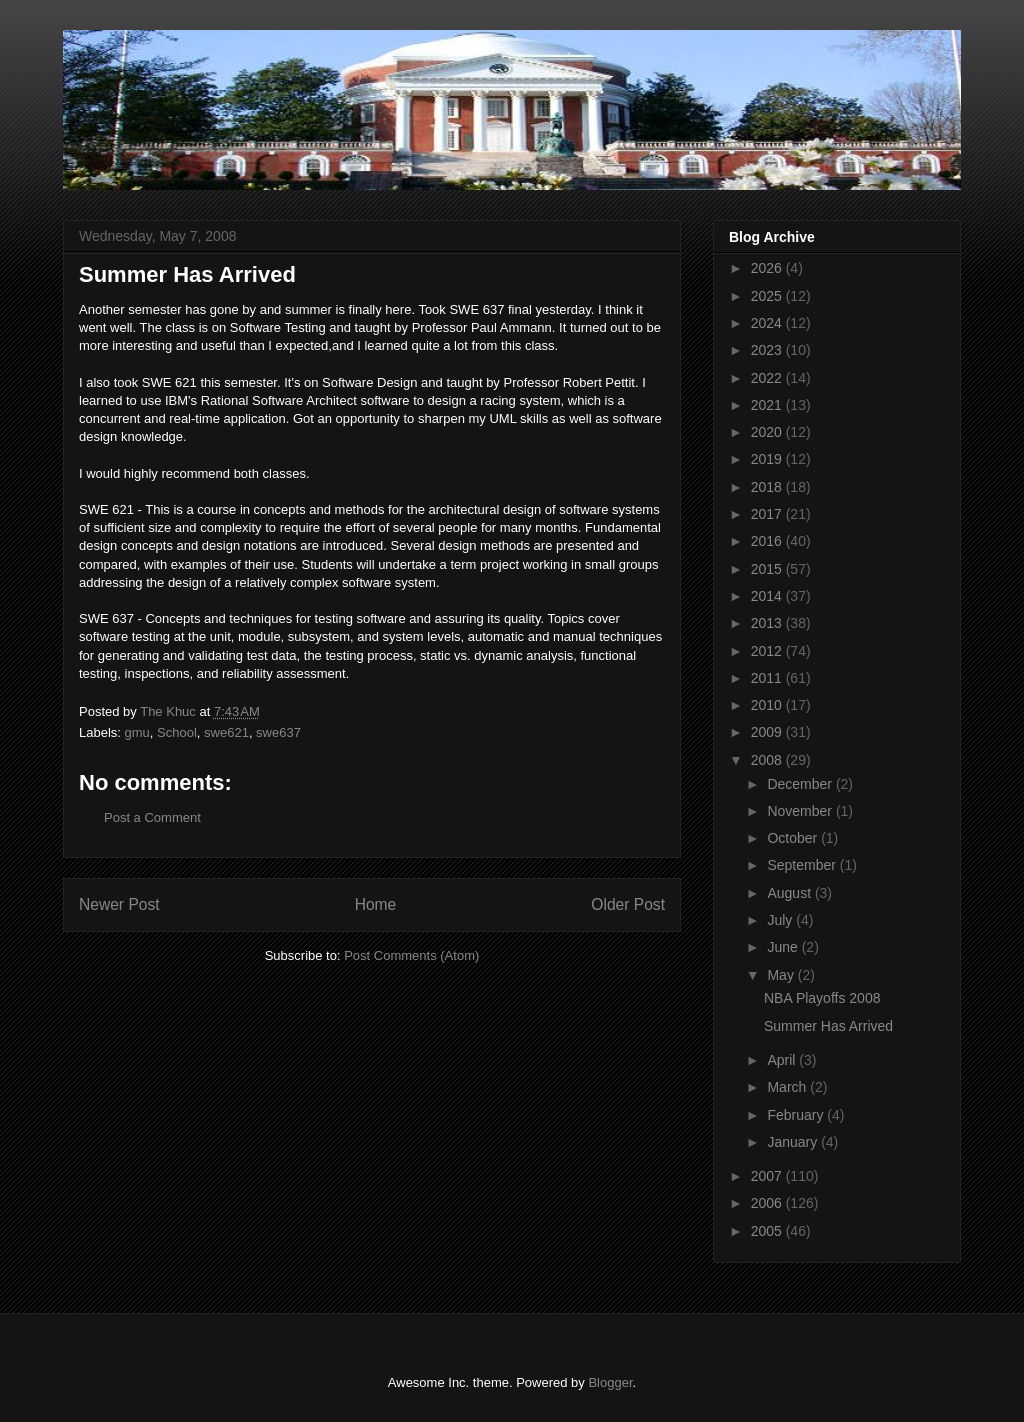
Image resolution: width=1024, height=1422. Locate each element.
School (177, 732)
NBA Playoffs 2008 (822, 998)
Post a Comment (152, 817)
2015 (768, 569)
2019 (768, 459)
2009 (768, 732)
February (797, 1115)
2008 (768, 760)
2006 (768, 1203)
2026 (768, 268)
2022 (768, 378)
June (784, 947)
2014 (768, 596)
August (790, 893)
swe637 (278, 732)
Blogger (610, 1382)
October (794, 838)
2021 (768, 405)
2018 (768, 487)
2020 (768, 432)
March (788, 1087)
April (783, 1060)
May (782, 975)
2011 (768, 678)
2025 (768, 296)
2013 (768, 623)
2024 (768, 323)
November (801, 811)
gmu (137, 732)
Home (376, 904)
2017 (768, 514)
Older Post (628, 904)
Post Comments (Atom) (411, 955)
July (781, 920)
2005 (768, 1231)
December (801, 784)
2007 (768, 1176)
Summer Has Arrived (828, 1026)
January (794, 1142)
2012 (768, 651)
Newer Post (119, 904)
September (803, 865)
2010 (768, 705)
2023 (768, 350)
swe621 (226, 732)
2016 (768, 541)
